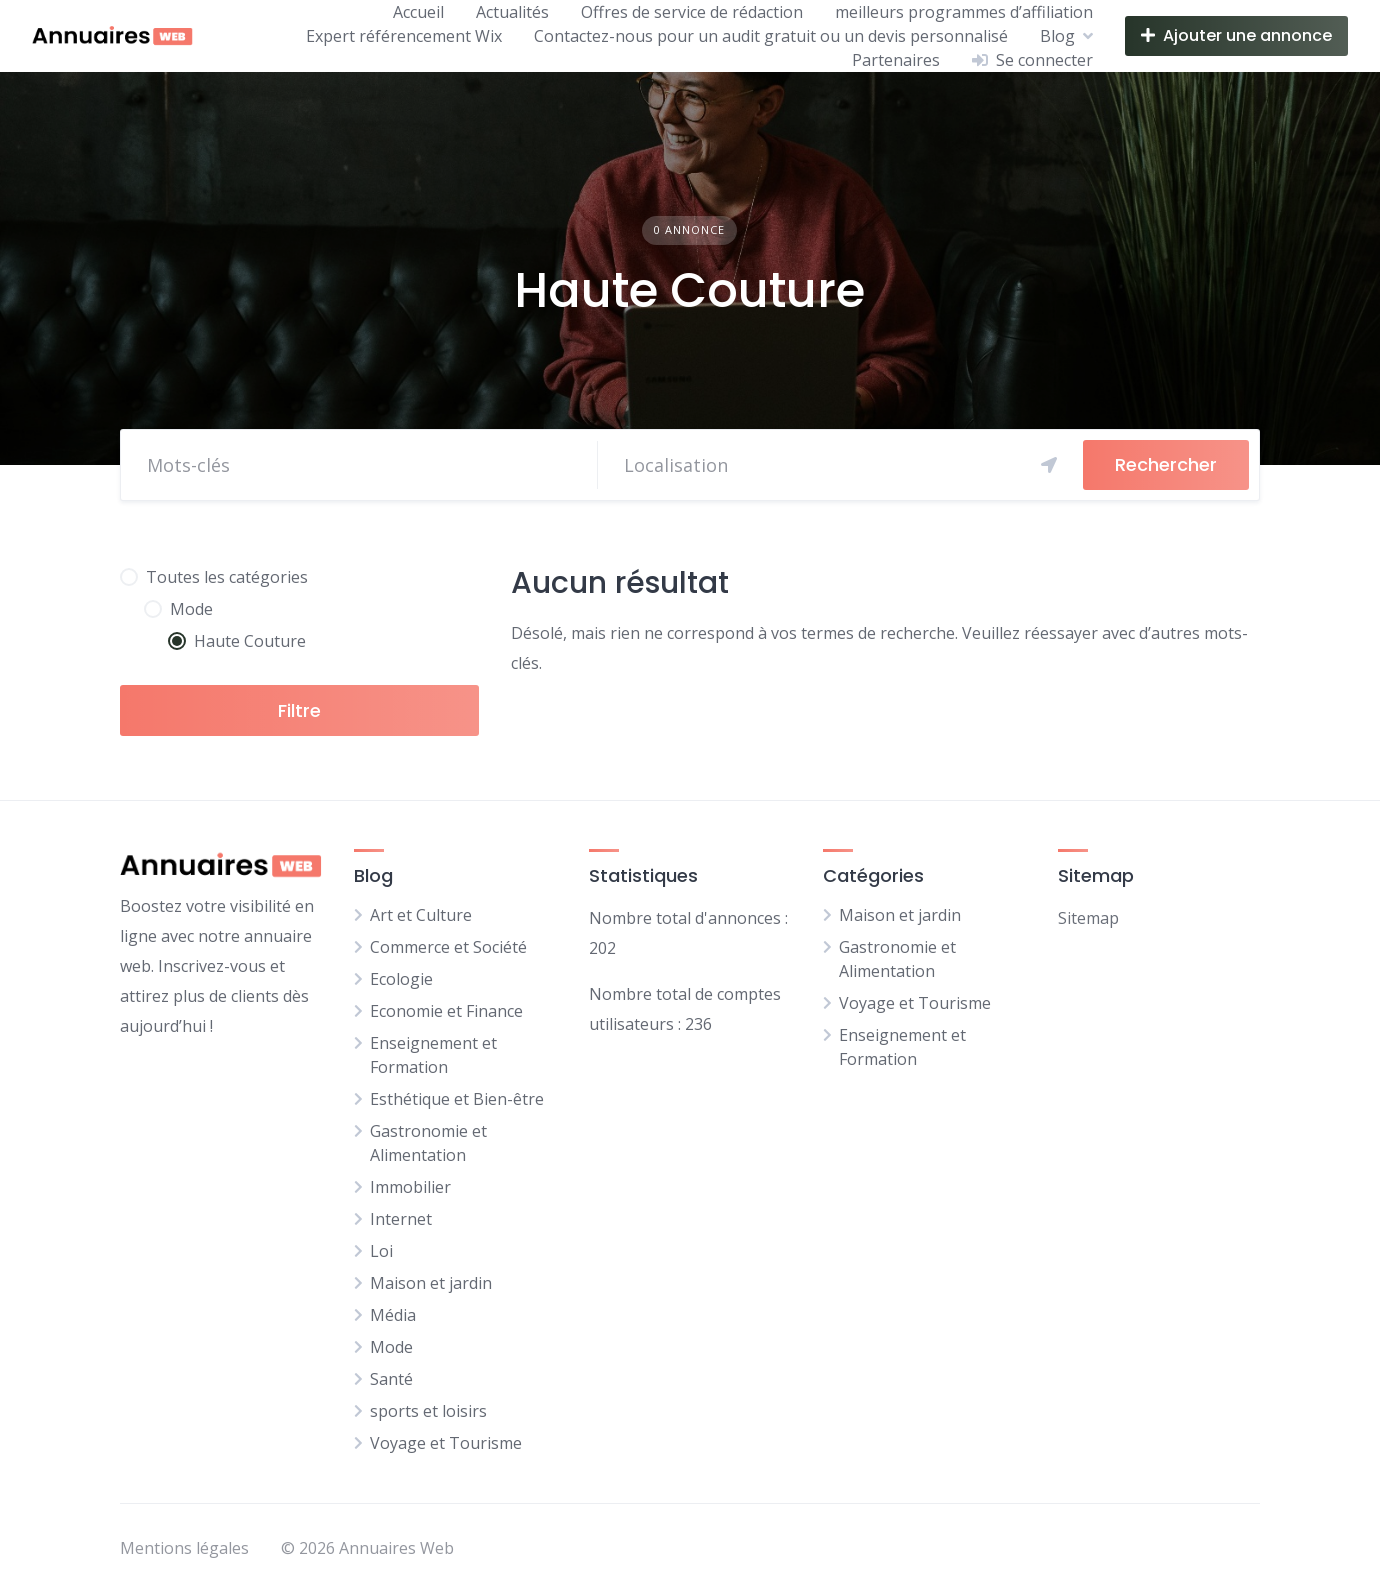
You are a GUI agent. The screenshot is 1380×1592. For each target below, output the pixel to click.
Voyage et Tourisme (446, 1443)
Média (393, 1315)
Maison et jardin (431, 1283)
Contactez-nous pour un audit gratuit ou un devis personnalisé (771, 36)
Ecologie (401, 979)
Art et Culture (421, 915)
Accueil (418, 12)
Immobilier (410, 1187)
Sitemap (1088, 918)
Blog (1057, 36)
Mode (391, 1347)
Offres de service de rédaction (692, 12)
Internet (401, 1219)
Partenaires (896, 60)
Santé (391, 1379)
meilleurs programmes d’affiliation (964, 12)
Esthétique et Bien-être (457, 1099)
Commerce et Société (448, 947)
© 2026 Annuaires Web (367, 1548)
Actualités (512, 12)
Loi (381, 1251)
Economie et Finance (446, 1011)
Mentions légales (184, 1548)
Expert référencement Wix (404, 36)
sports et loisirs (428, 1411)
